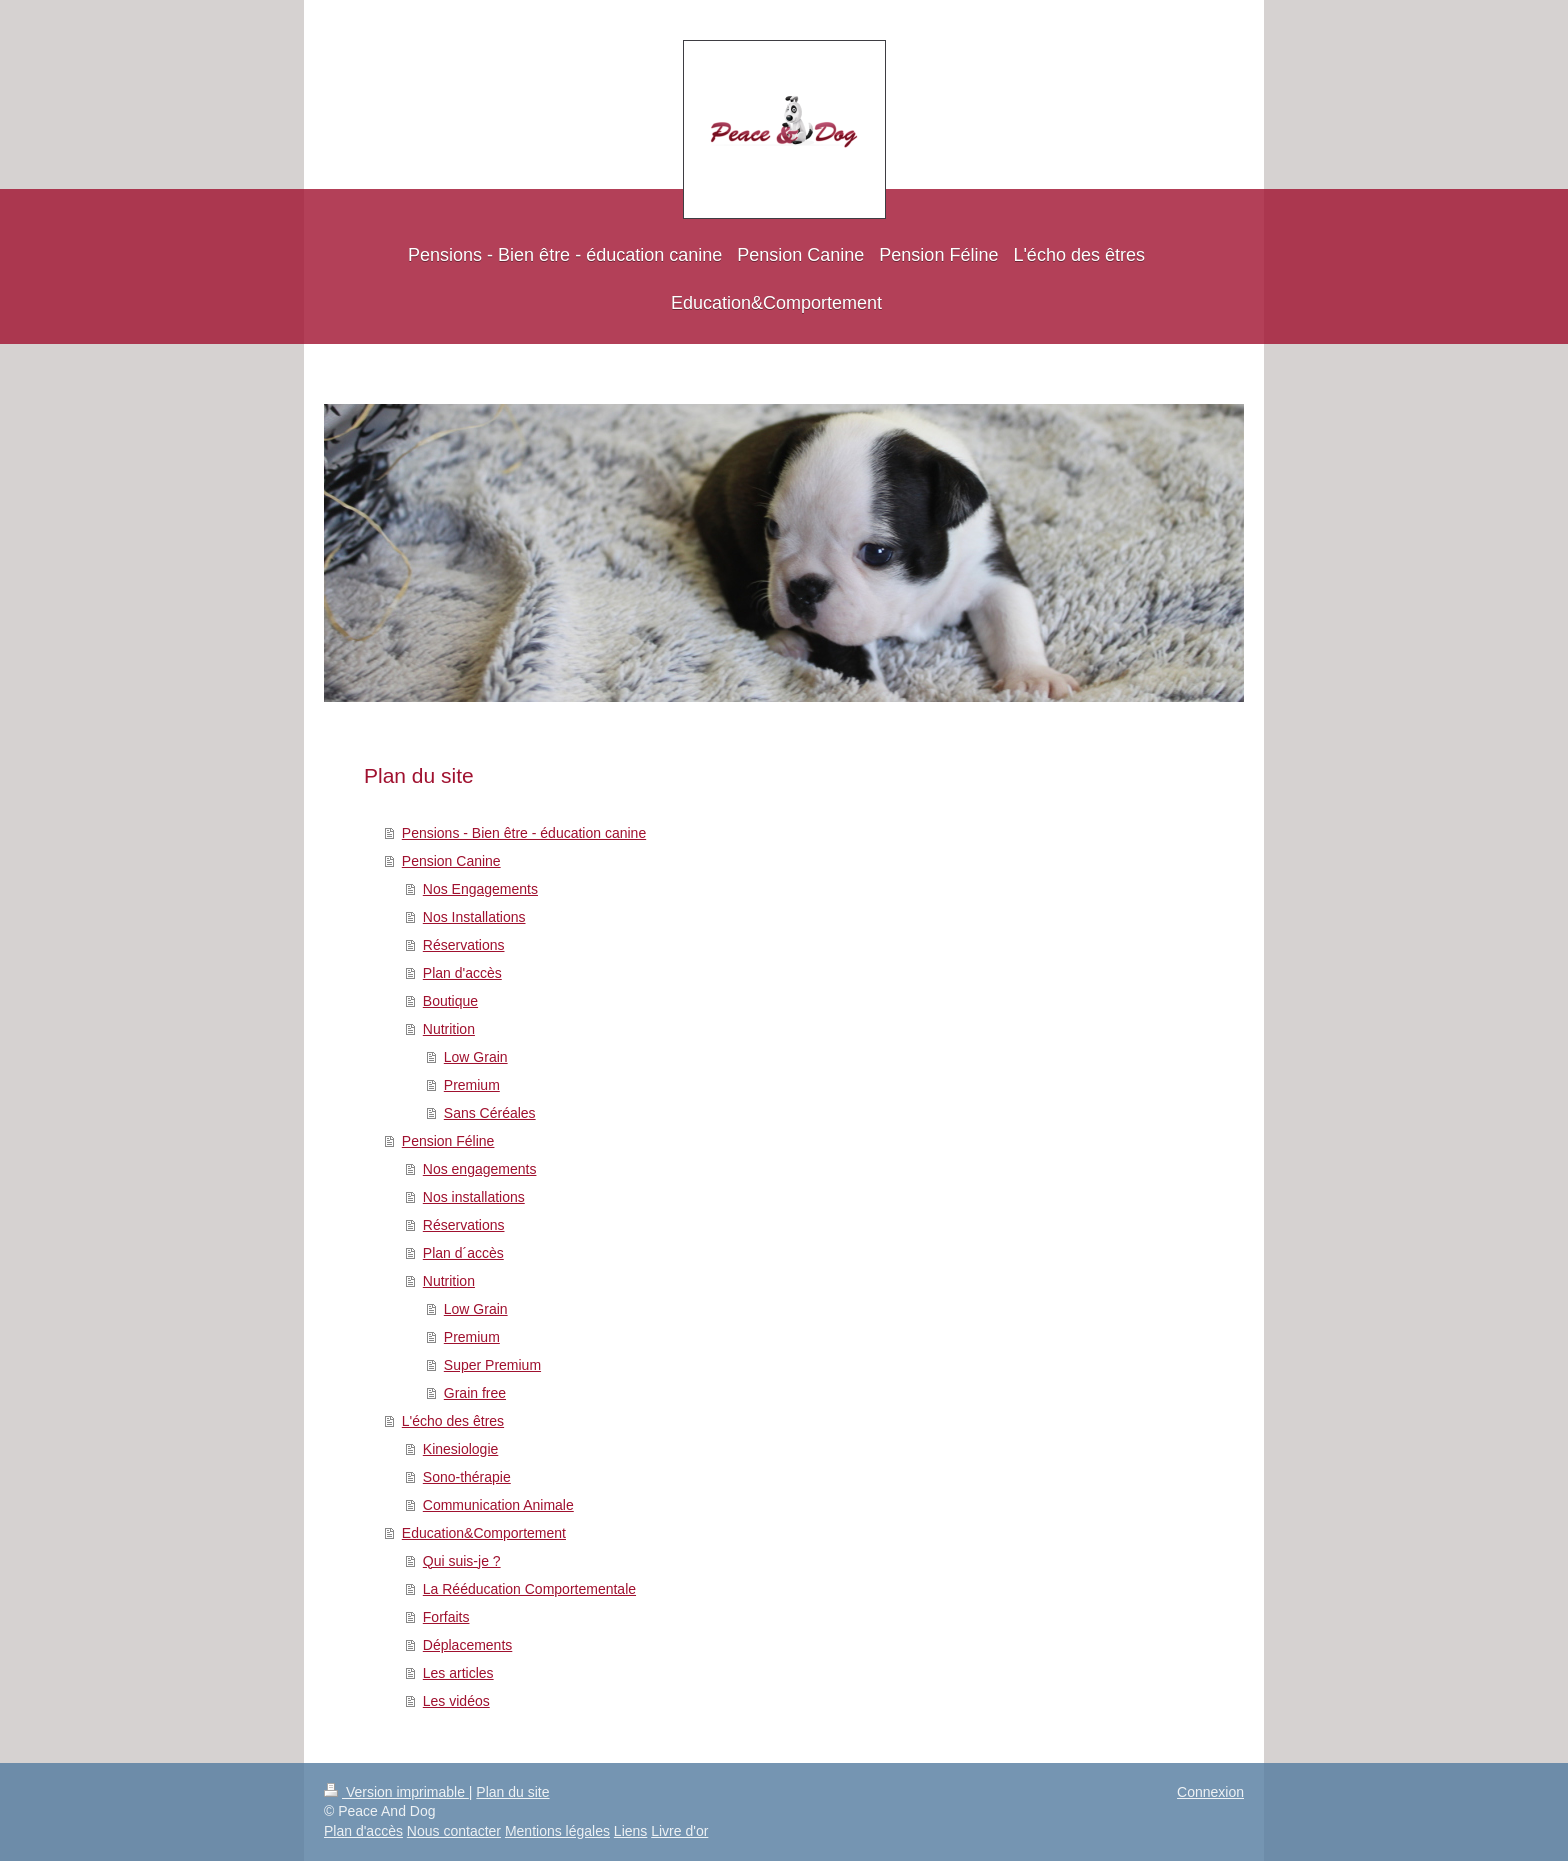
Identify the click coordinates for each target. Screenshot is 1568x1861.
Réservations (464, 945)
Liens (630, 1831)
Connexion (1210, 1792)
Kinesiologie (461, 1449)
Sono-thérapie (467, 1477)
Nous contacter (454, 1831)
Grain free (475, 1393)
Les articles (458, 1673)
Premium (472, 1085)
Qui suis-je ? (462, 1561)
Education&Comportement (484, 1533)
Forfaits (446, 1617)
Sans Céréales (490, 1113)
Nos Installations (474, 917)
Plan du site (512, 1792)
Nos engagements (480, 1169)
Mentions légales (557, 1831)
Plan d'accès (462, 973)
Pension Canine (451, 861)
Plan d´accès (463, 1253)
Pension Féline (448, 1141)
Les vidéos (456, 1701)
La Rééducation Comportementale (529, 1589)
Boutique (450, 1001)
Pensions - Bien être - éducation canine (524, 833)
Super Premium (492, 1365)
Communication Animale (498, 1505)
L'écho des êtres (453, 1421)
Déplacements (468, 1645)
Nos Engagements (480, 889)
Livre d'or (679, 1831)
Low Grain (476, 1057)
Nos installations (474, 1197)
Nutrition (449, 1029)
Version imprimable (396, 1792)
